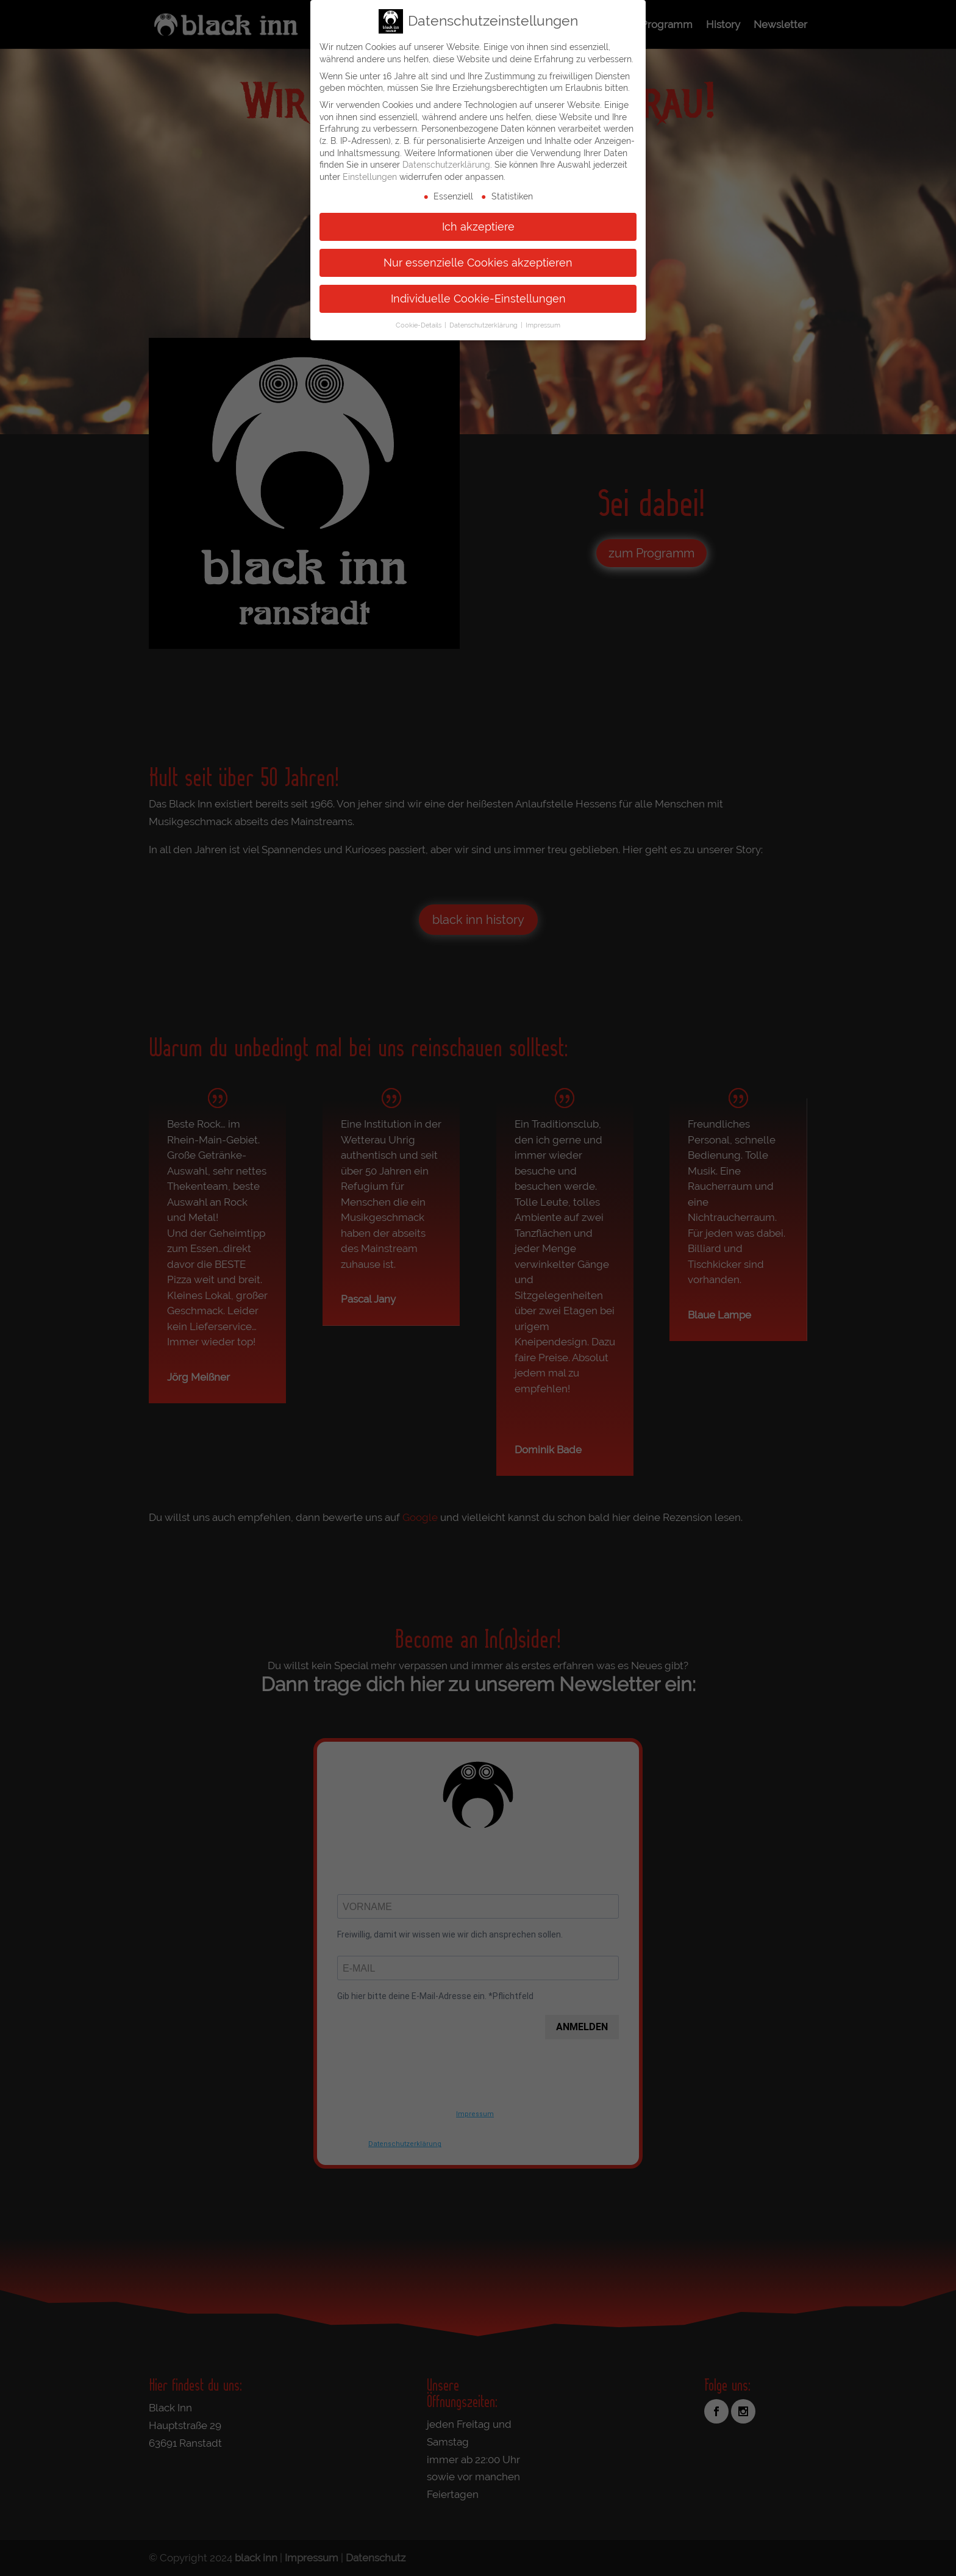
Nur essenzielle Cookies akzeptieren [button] (478, 261)
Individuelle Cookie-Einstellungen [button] (478, 297)
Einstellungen (370, 176)
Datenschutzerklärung (446, 163)
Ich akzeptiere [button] (478, 225)
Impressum (543, 323)
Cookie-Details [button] (419, 323)
